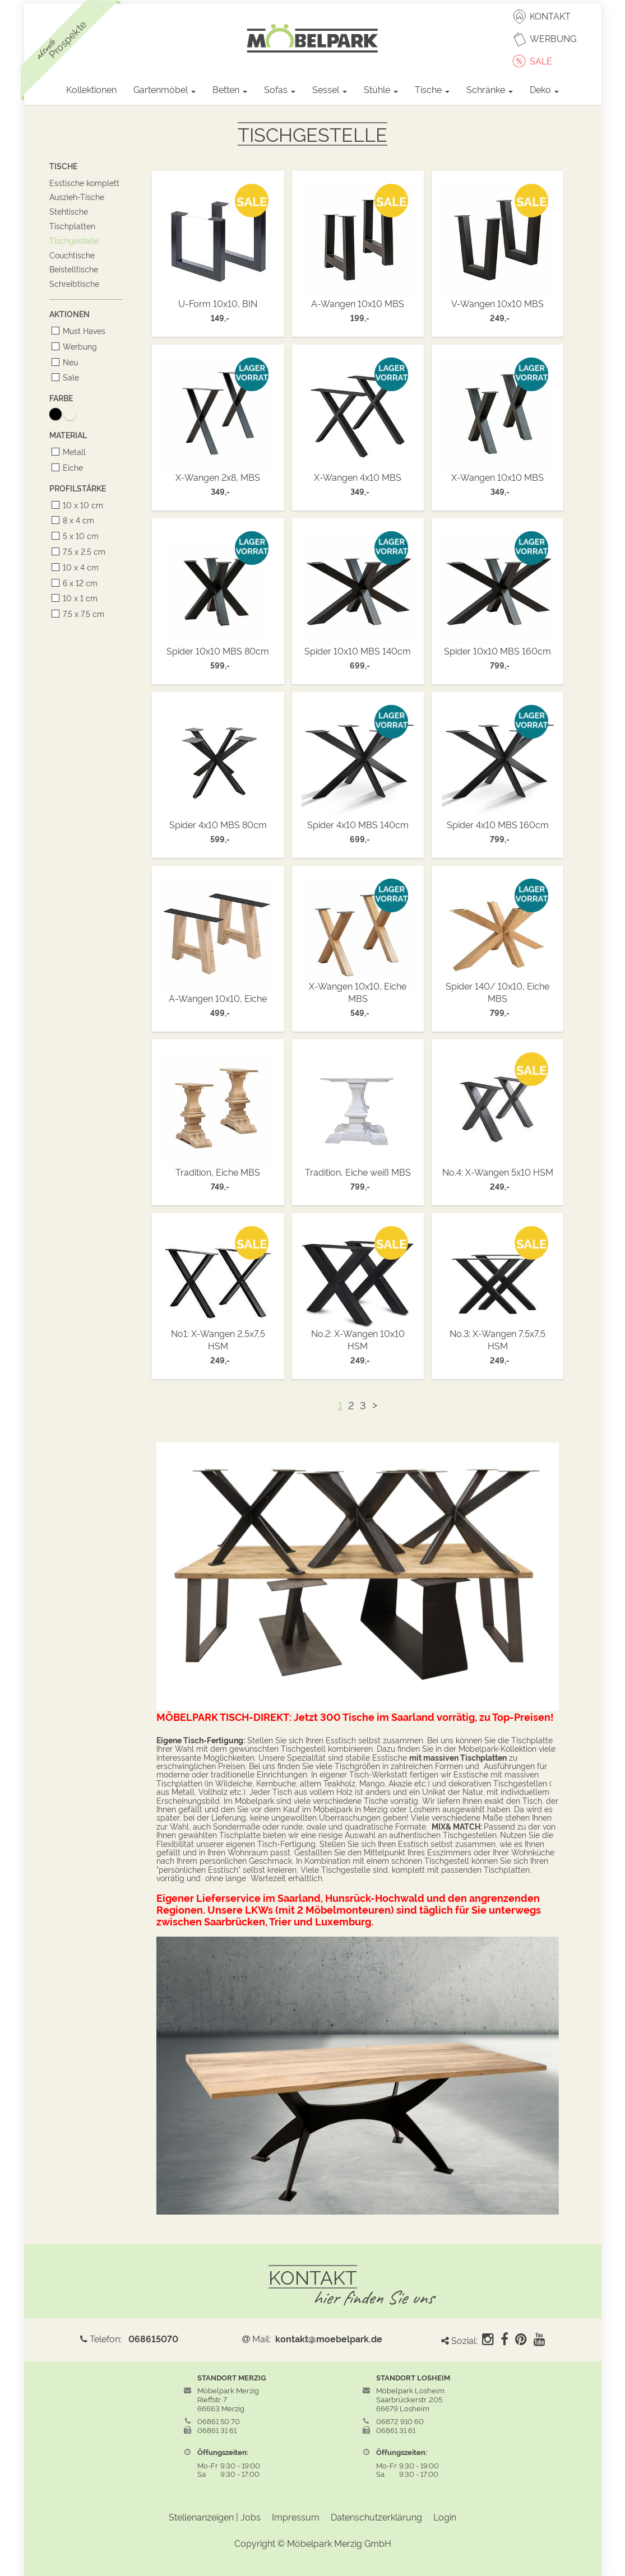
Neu (68, 361)
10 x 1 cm (78, 597)
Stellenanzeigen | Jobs (215, 2516)
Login (444, 2516)
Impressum (296, 2516)
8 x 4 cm (76, 519)
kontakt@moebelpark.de (328, 2338)
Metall (72, 451)
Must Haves (82, 330)
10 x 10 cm (81, 504)
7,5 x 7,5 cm (82, 613)
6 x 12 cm (78, 582)
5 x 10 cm (79, 535)
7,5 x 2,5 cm (82, 551)
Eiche (71, 467)
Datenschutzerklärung (376, 2516)
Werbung (78, 346)
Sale (69, 377)
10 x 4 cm (79, 566)
